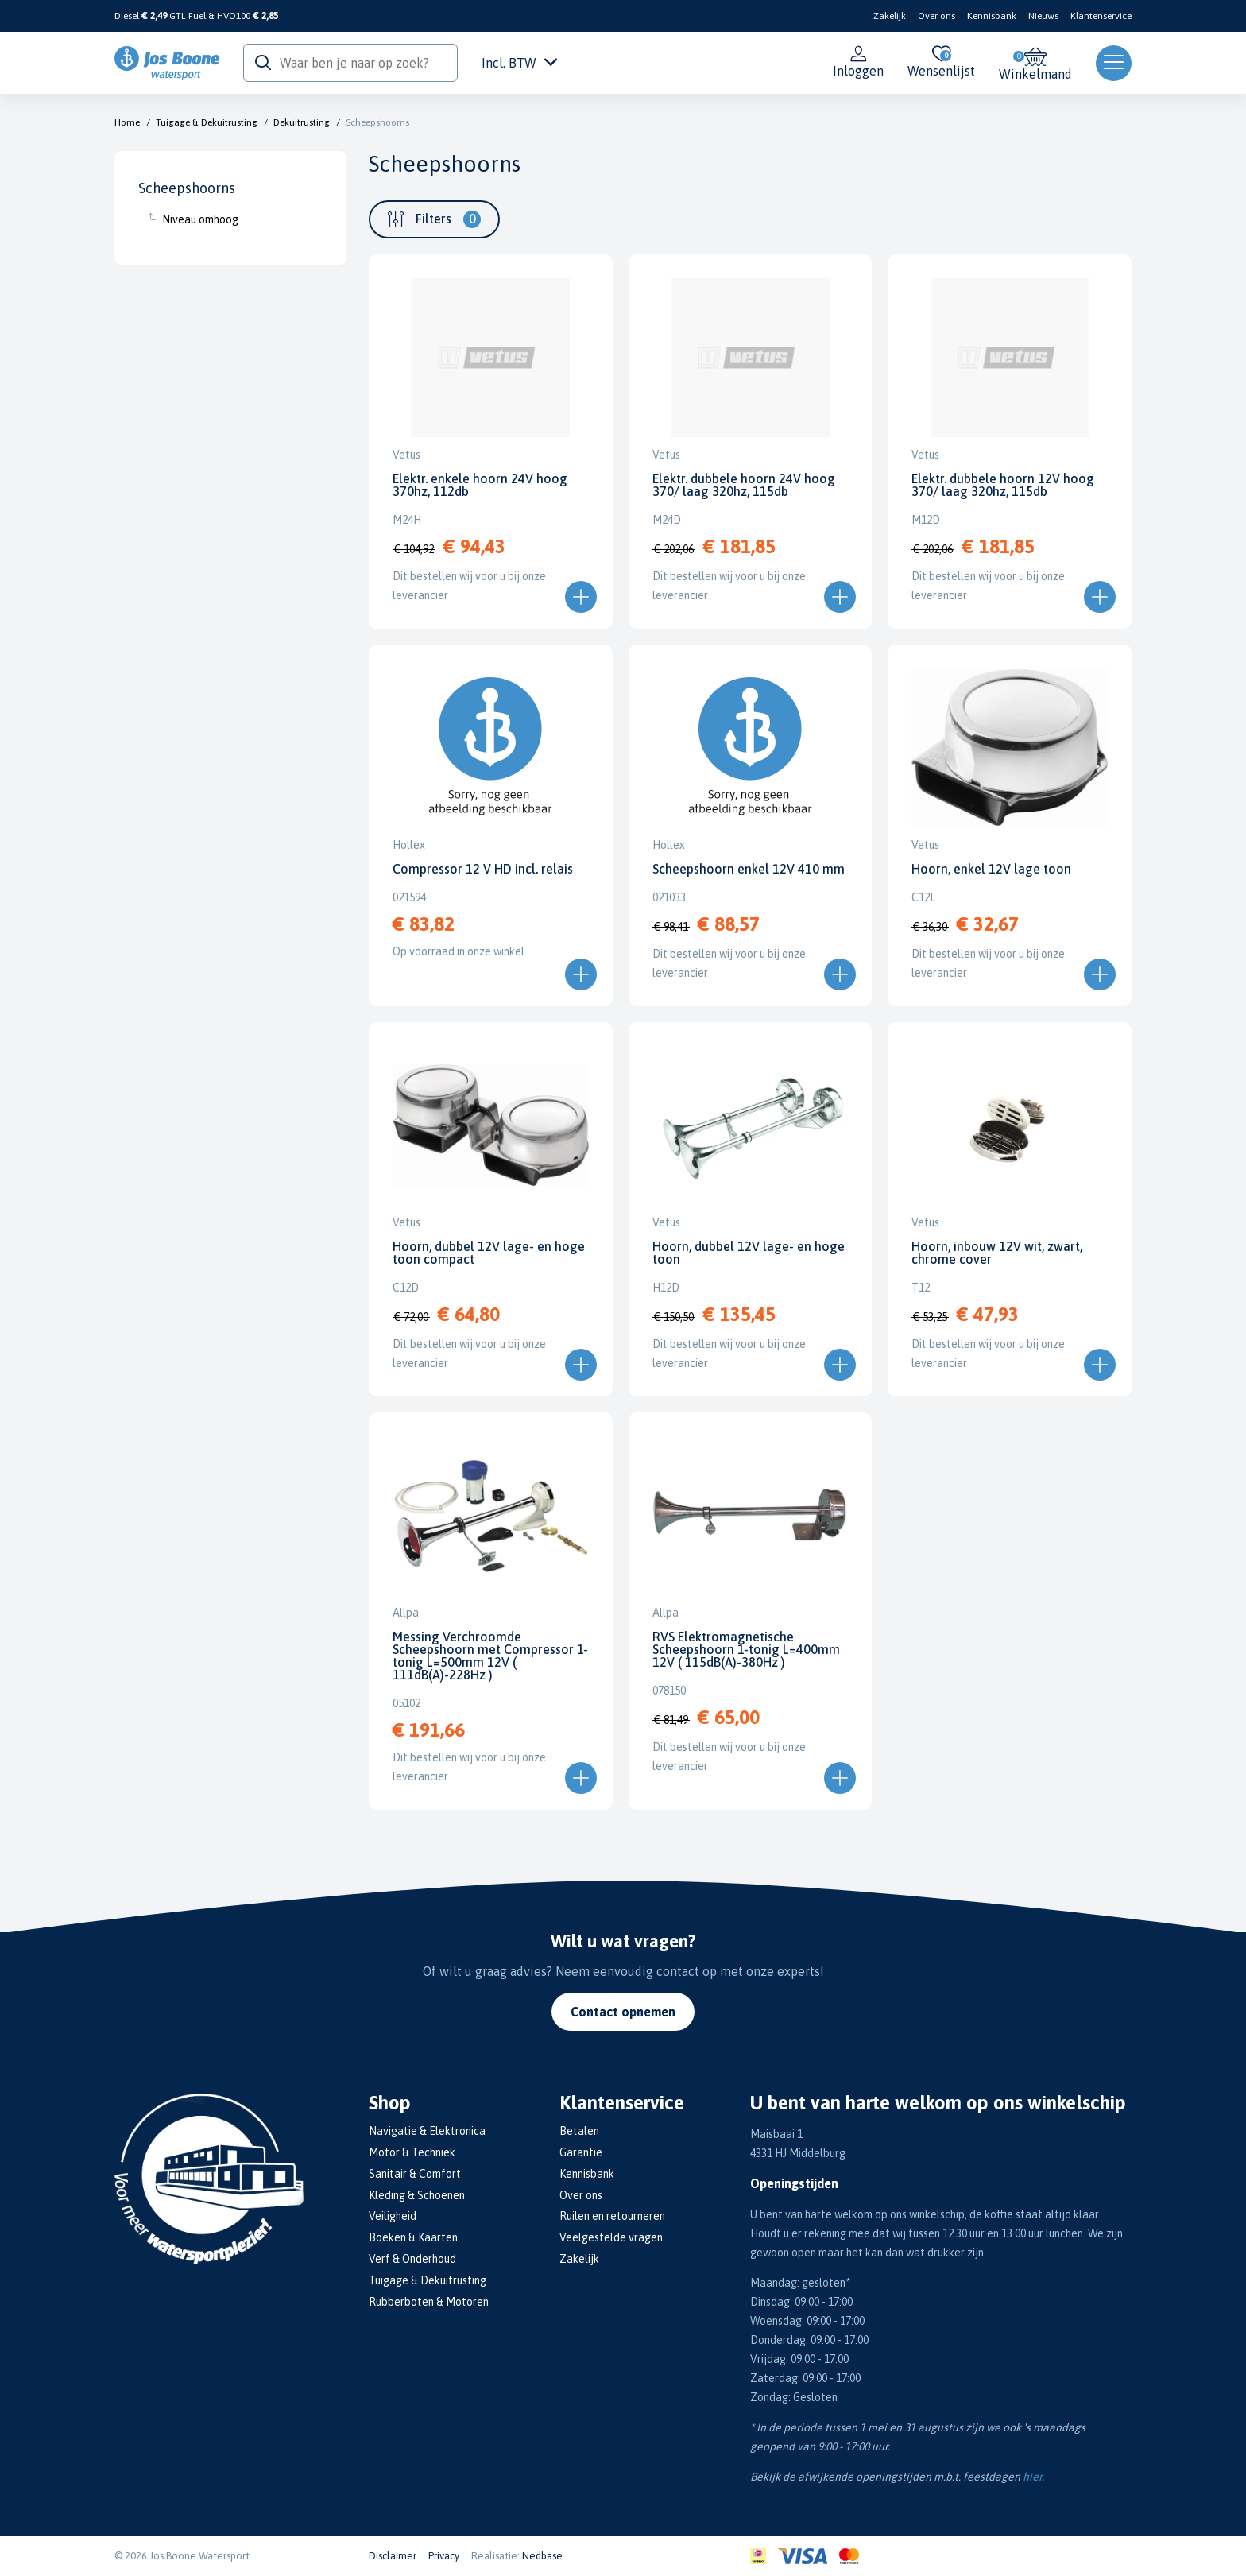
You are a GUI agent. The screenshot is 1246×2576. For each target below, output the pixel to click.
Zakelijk (889, 15)
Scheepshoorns (377, 122)
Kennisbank (991, 15)
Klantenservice (1101, 15)
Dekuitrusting (301, 122)
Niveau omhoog (200, 219)
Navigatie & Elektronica (427, 2131)
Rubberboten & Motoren (429, 2301)
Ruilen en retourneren (612, 2216)
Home (127, 122)
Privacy (443, 2556)
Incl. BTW (519, 63)
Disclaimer (392, 2556)
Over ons (936, 15)
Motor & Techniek (412, 2152)
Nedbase (542, 2556)
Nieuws (1043, 15)
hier (1032, 2476)
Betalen (579, 2131)
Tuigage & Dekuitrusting (206, 122)
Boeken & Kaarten (413, 2237)
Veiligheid (392, 2216)
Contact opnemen (623, 2012)
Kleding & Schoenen (417, 2195)
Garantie (580, 2152)
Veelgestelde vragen (611, 2237)
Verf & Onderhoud (412, 2259)
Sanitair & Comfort (415, 2173)
